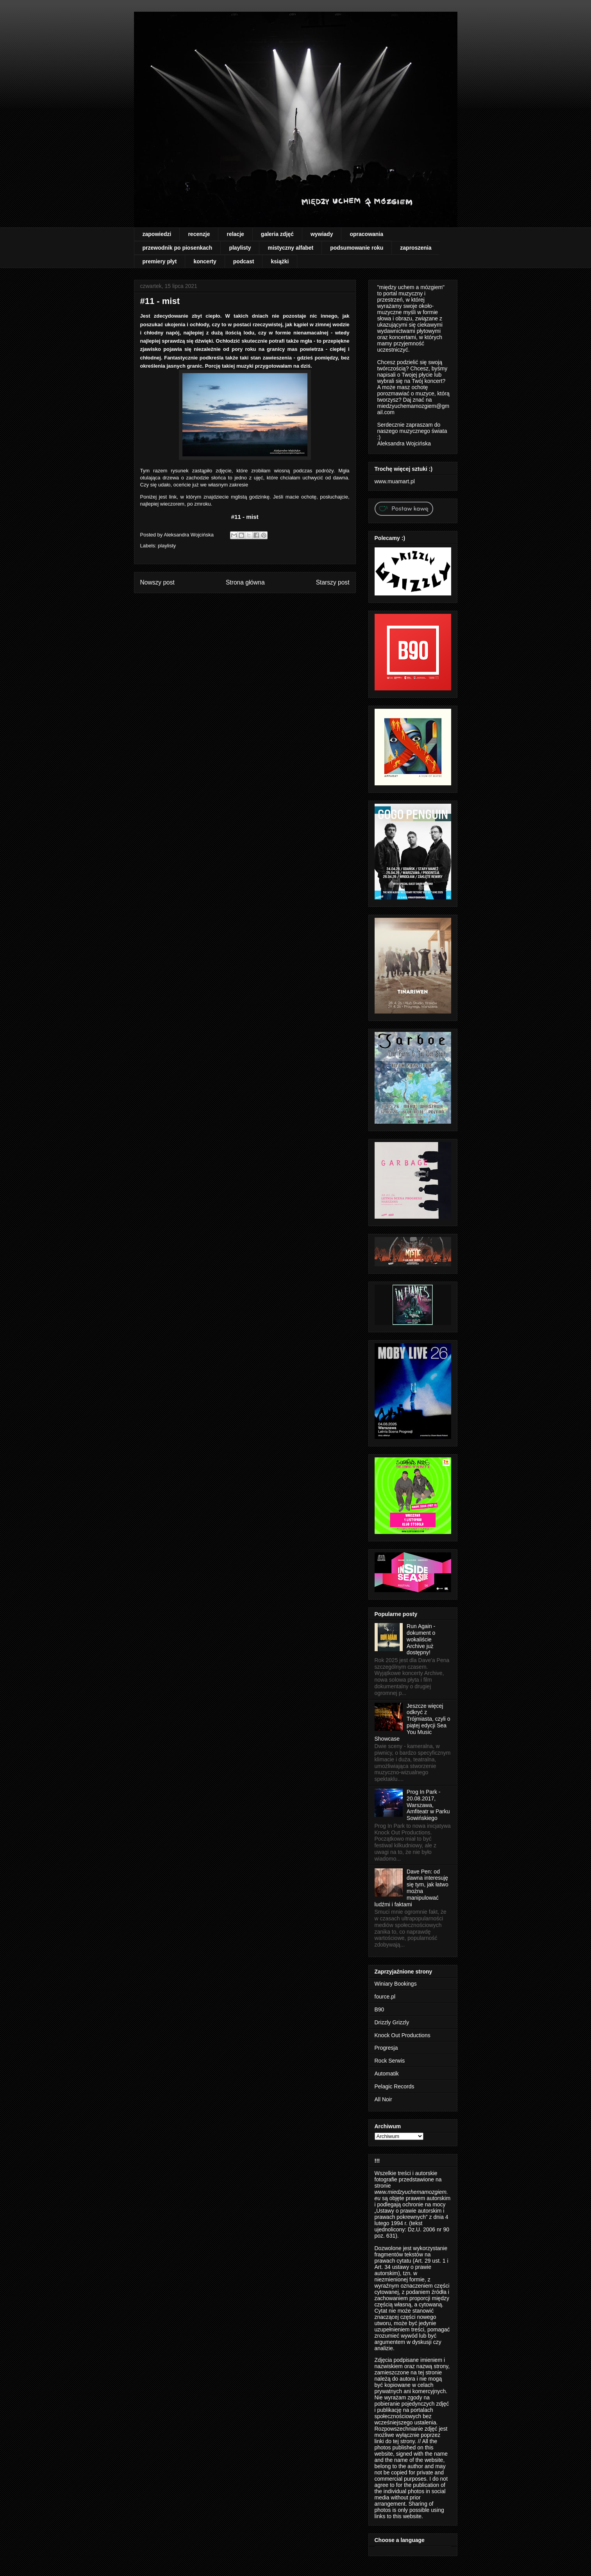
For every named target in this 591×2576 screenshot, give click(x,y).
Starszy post (333, 582)
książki (280, 261)
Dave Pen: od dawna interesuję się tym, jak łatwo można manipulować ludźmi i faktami (411, 1887)
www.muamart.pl (395, 481)
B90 (379, 2009)
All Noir (383, 2099)
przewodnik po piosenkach (177, 248)
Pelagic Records (394, 2086)
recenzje (199, 234)
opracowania (366, 234)
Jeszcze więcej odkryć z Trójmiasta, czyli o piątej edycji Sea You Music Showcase (412, 1722)
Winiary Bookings (396, 1984)
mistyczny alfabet (290, 248)
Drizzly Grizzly (392, 2022)
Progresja (386, 2048)
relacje (235, 234)
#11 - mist (244, 516)
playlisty (240, 248)
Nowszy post (157, 582)
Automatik (387, 2073)
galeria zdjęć (277, 234)
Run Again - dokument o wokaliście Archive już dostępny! (421, 1639)
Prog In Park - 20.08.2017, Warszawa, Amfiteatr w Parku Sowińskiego (428, 1805)
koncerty (204, 261)
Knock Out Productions (402, 2035)
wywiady (322, 234)
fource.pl (385, 1996)
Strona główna (245, 582)
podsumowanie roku (356, 248)
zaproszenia (415, 248)
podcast (243, 261)
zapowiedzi (157, 234)
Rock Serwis (390, 2061)
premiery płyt (160, 261)
